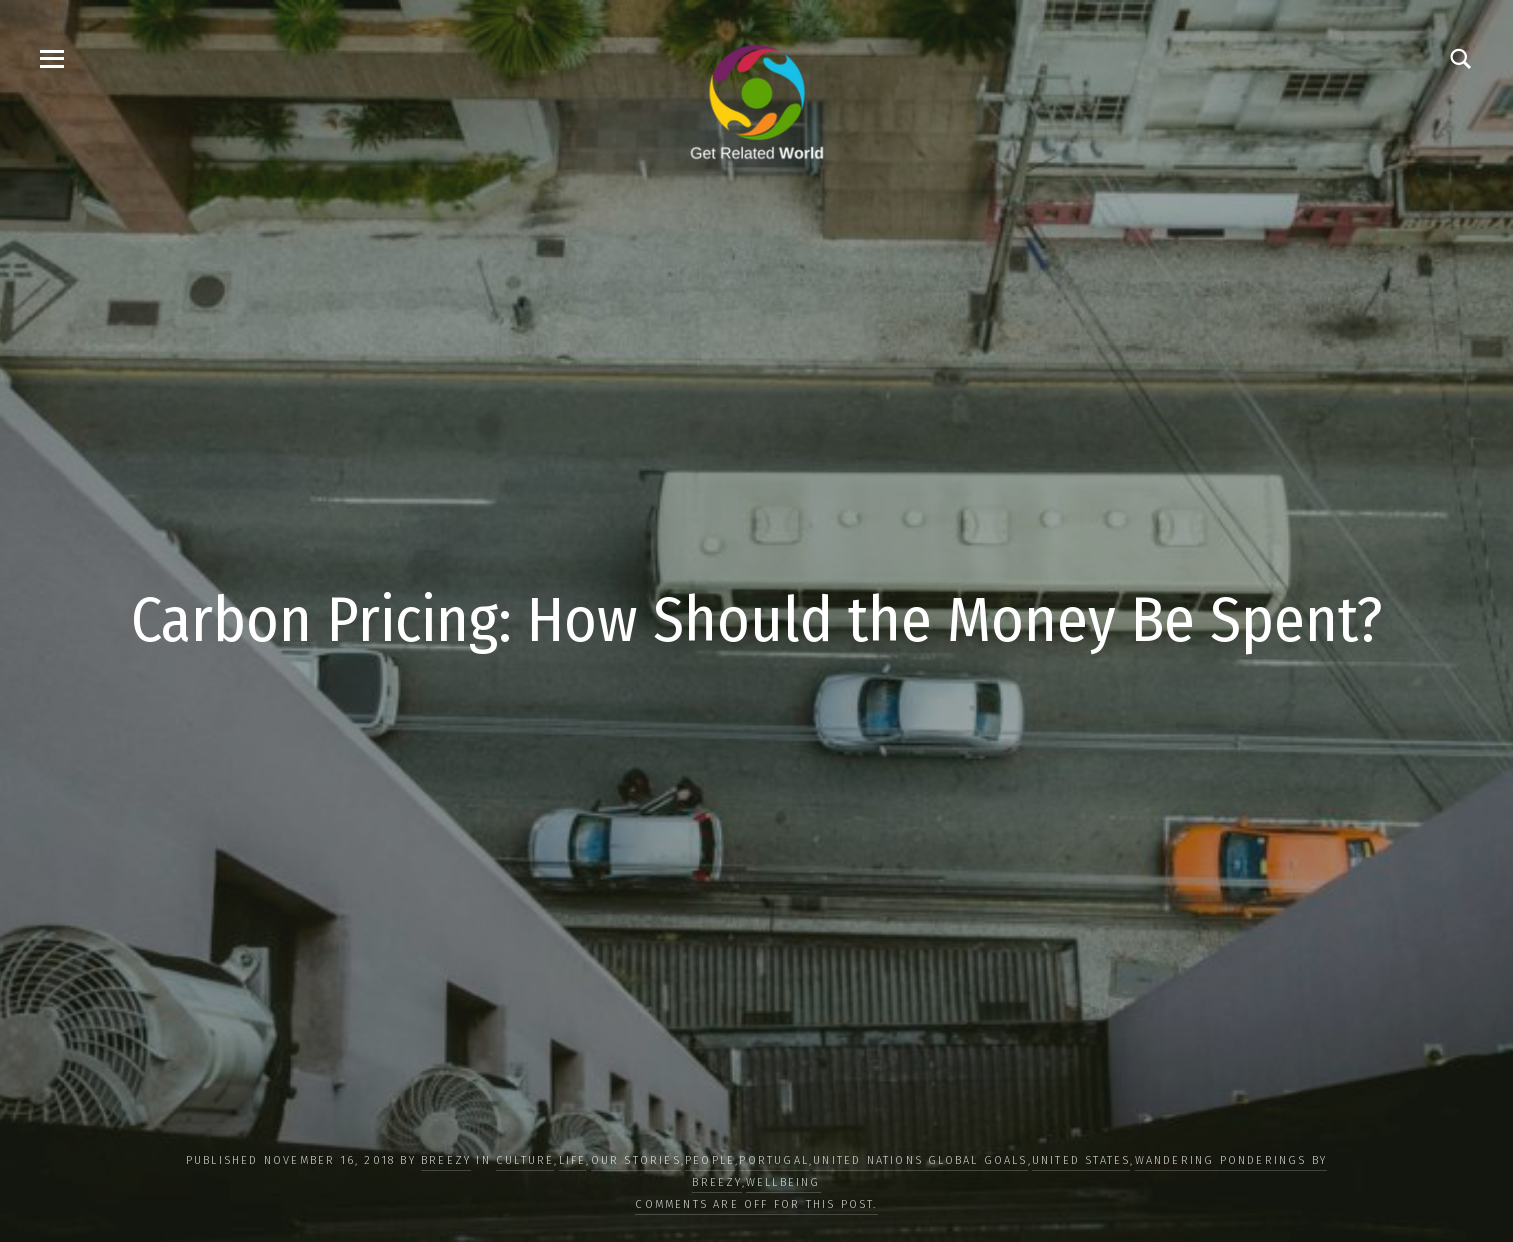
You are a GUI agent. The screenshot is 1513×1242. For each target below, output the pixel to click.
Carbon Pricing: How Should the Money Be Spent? (757, 620)
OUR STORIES (636, 1160)
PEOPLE (710, 1160)
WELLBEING (783, 1182)
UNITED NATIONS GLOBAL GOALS (920, 1160)
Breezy (446, 1160)
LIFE (573, 1160)
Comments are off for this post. (756, 1204)
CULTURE (525, 1160)
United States (1081, 1160)
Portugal (774, 1160)
